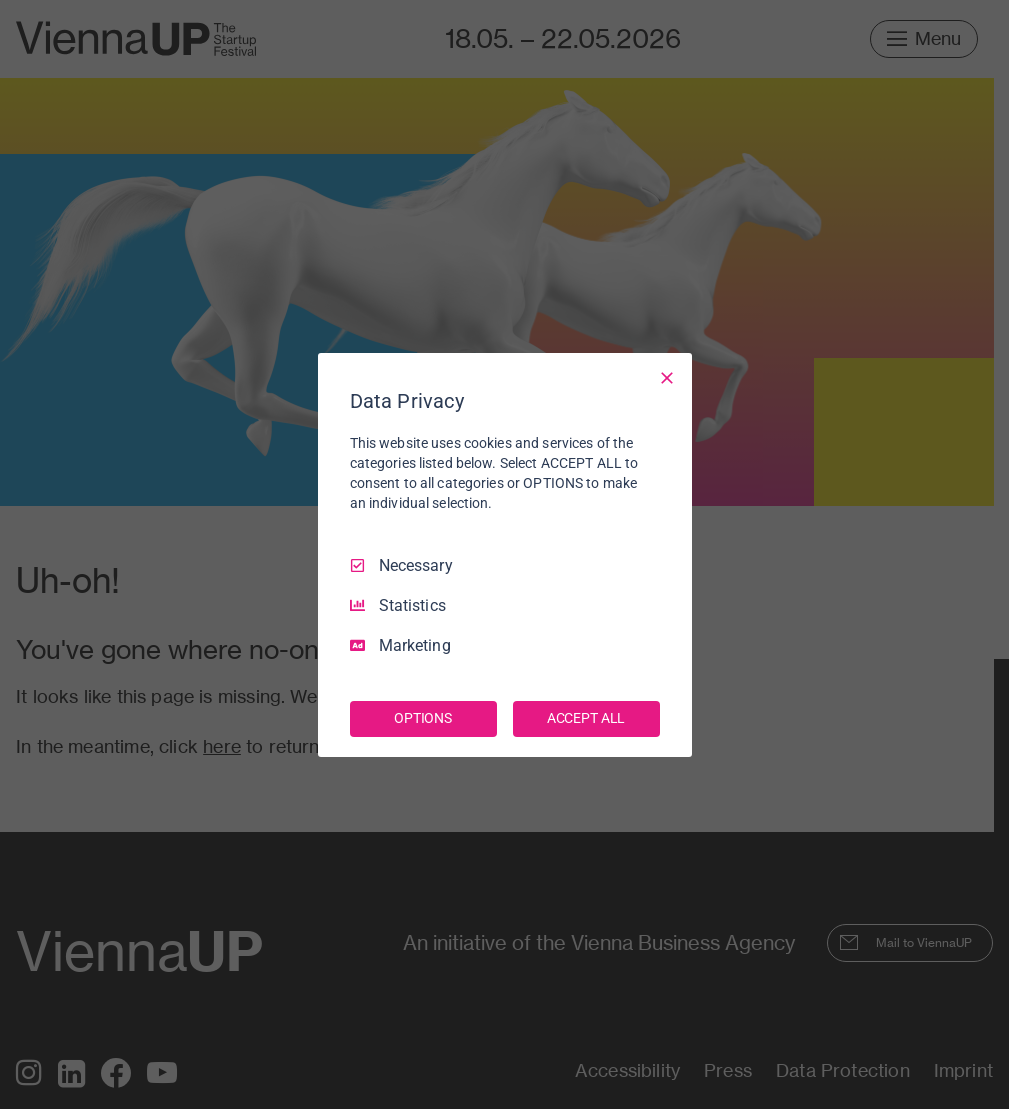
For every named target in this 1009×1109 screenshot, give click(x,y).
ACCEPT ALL (586, 718)
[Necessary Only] (667, 377)
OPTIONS (423, 718)
